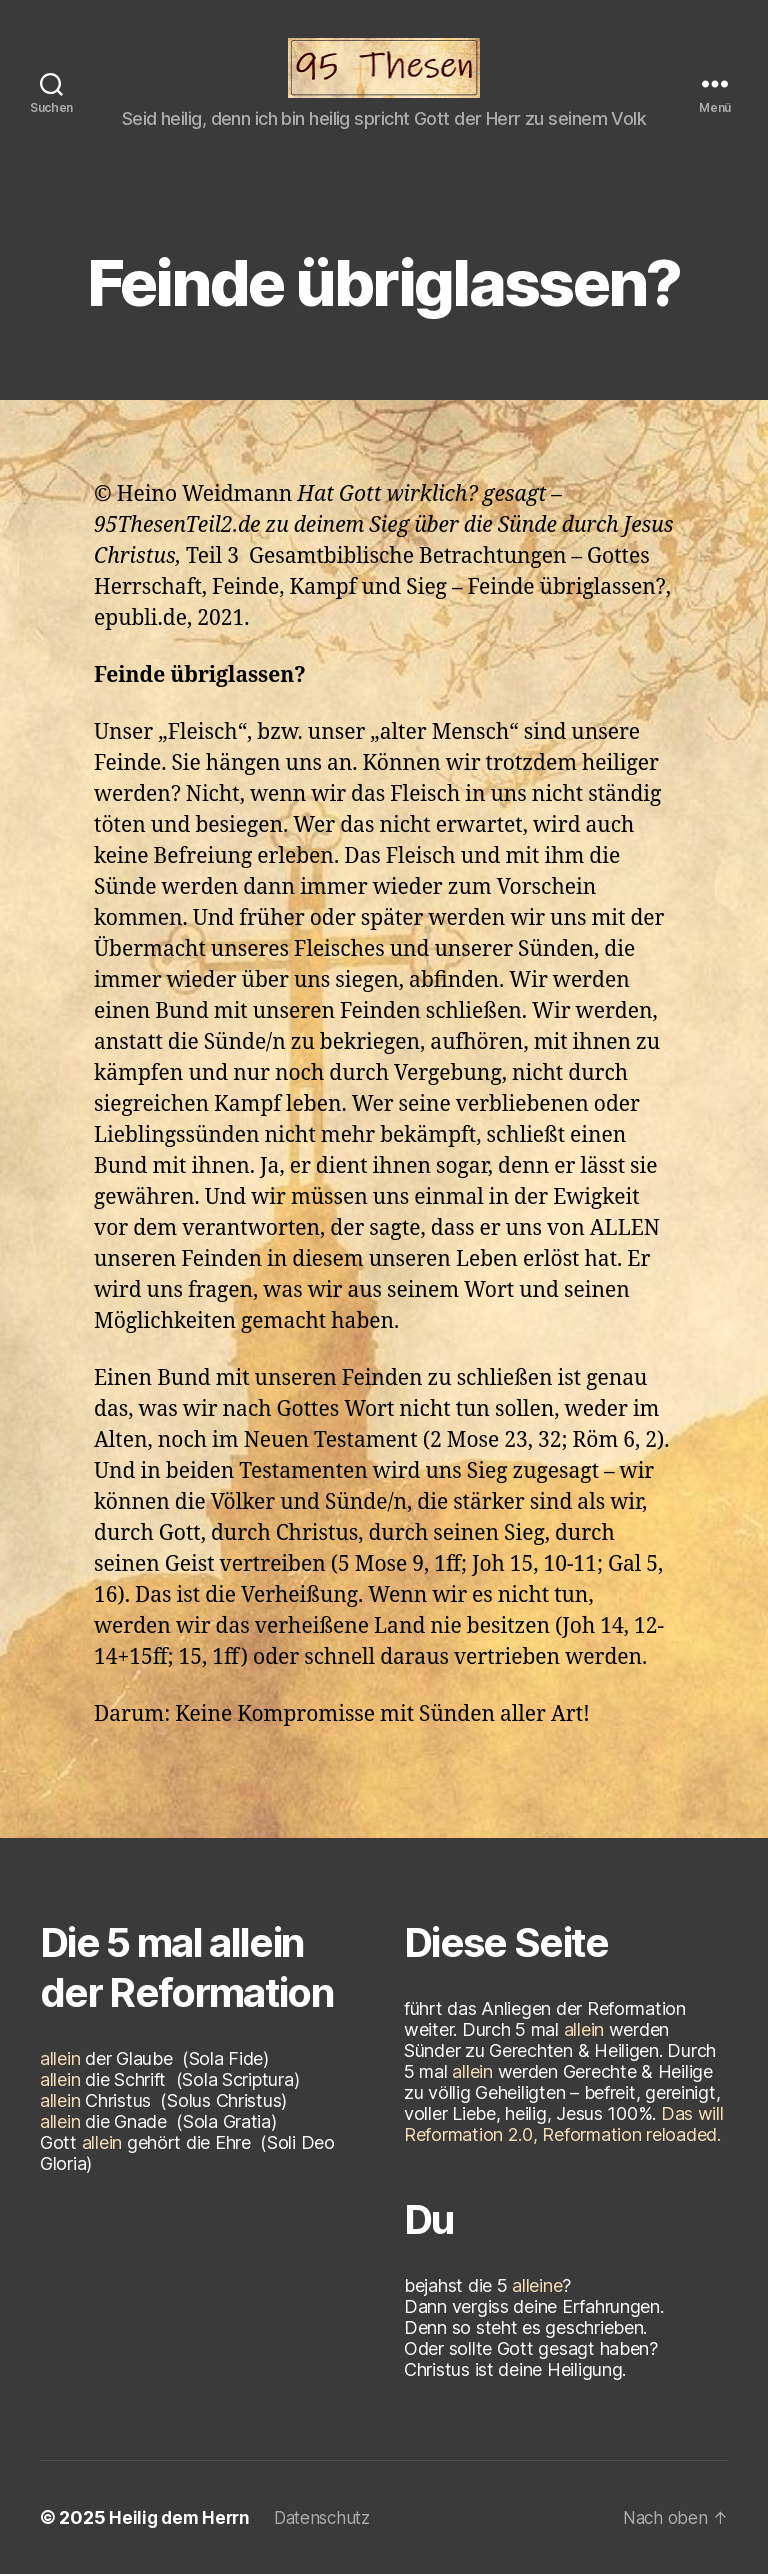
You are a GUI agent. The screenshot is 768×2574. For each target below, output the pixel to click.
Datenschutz (331, 2517)
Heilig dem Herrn (182, 2517)
